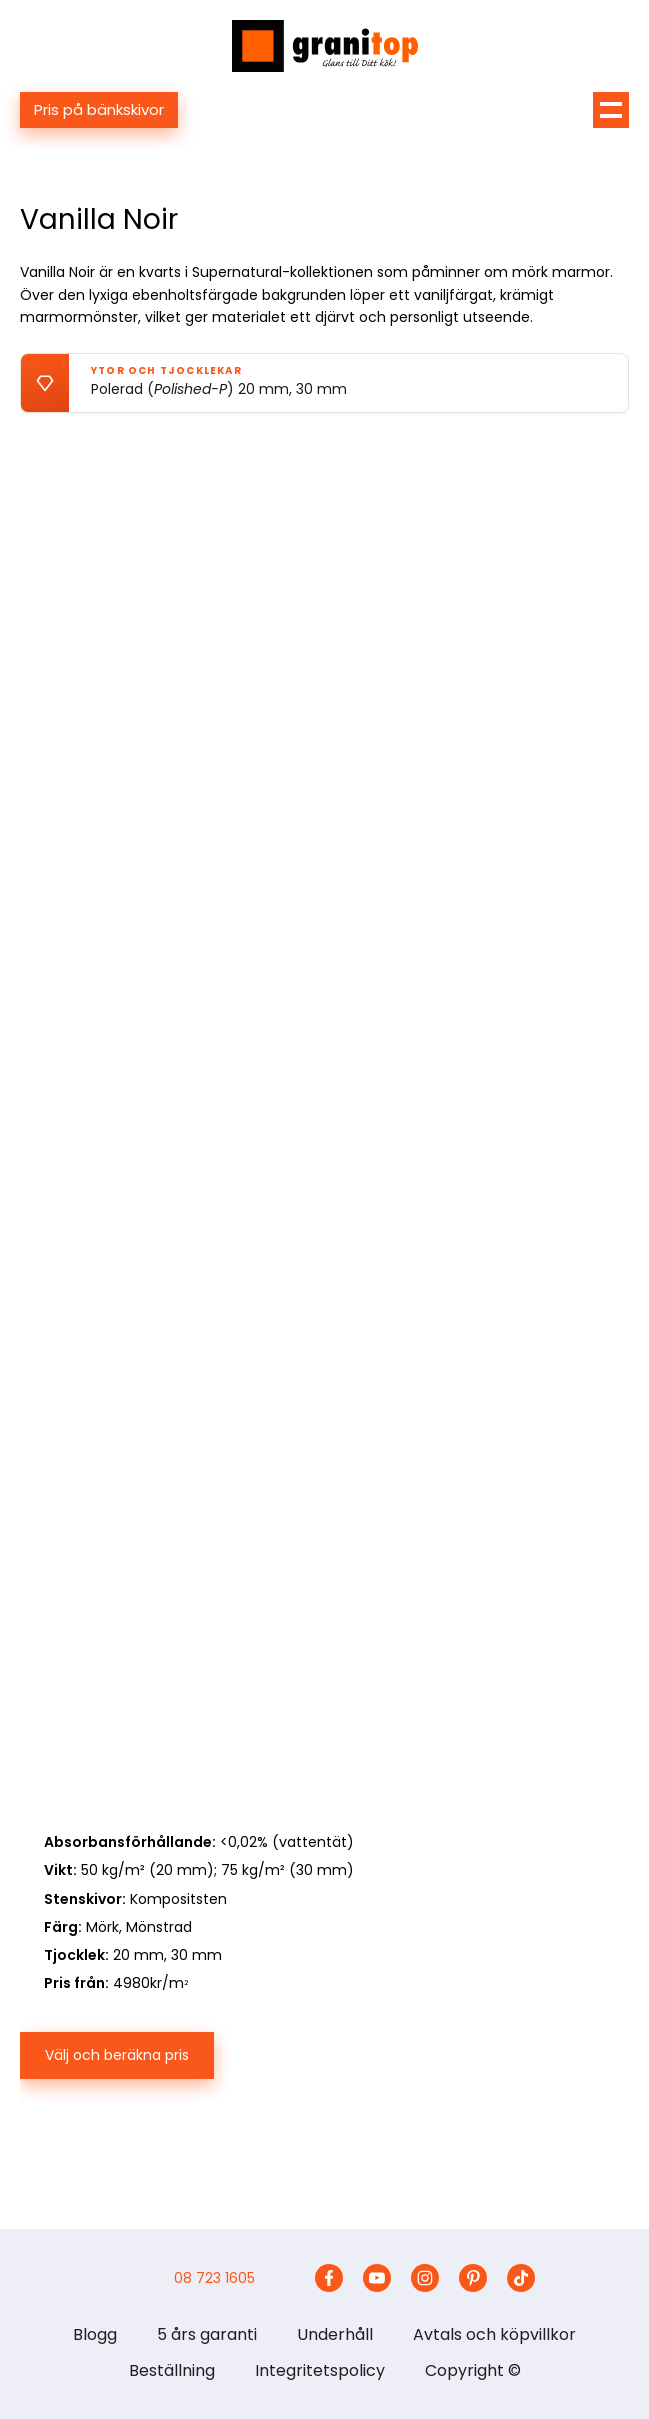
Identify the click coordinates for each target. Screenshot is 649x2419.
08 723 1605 (214, 2278)
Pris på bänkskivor (99, 109)
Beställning (172, 2370)
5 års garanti (207, 2334)
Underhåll (335, 2334)
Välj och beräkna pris (117, 2055)
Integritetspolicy (320, 2370)
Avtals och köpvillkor (494, 2334)
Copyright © (473, 2370)
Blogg (95, 2334)
